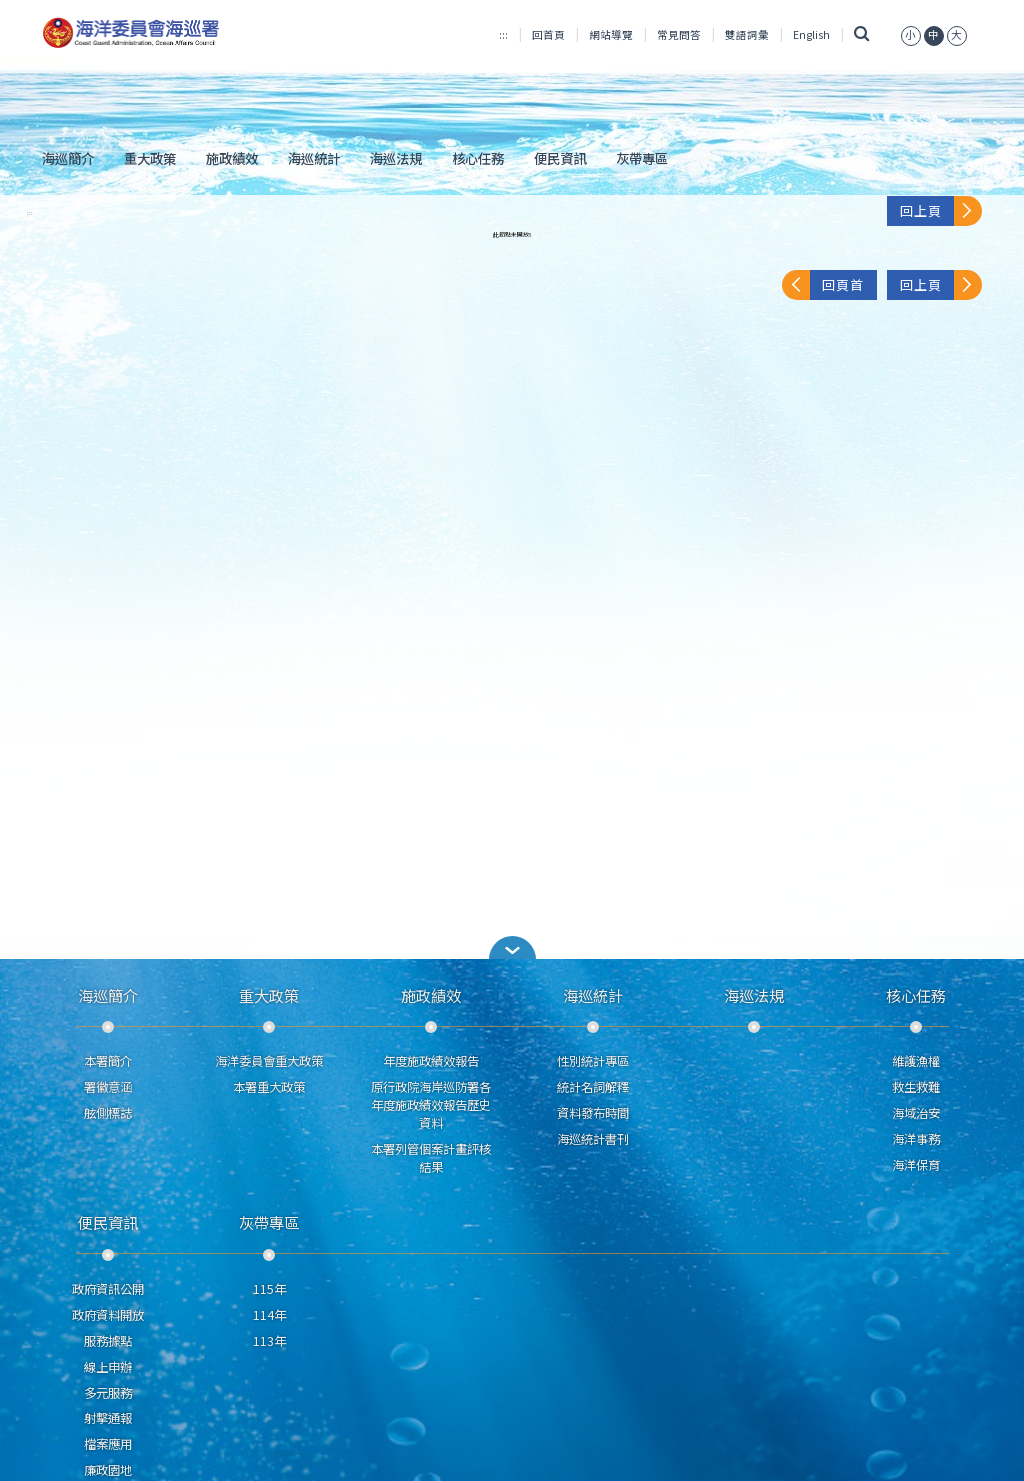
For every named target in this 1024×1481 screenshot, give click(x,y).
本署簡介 (108, 1061)
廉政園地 (108, 1470)
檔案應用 (108, 1444)
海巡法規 (396, 158)
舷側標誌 (108, 1113)
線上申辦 (108, 1367)
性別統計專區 (593, 1061)
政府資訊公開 (108, 1289)
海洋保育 (916, 1165)
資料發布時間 (593, 1113)
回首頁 (548, 34)
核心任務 (478, 158)
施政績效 (232, 158)
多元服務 (108, 1393)
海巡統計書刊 (593, 1139)
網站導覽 (611, 34)
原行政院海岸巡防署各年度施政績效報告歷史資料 (431, 1105)
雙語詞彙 (747, 34)
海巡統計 (314, 158)
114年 (269, 1315)
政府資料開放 (108, 1315)
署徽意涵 (108, 1087)
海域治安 (916, 1113)
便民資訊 (560, 158)
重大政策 (150, 158)
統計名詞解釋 (593, 1087)
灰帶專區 (642, 158)
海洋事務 (916, 1139)
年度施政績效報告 (431, 1061)
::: (503, 34)
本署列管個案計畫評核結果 (431, 1158)
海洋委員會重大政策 (269, 1061)
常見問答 (679, 34)
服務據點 (108, 1341)
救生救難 (916, 1087)
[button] (512, 947)
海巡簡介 (68, 158)
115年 (269, 1289)
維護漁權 (916, 1061)
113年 (269, 1341)
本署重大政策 (269, 1087)
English (811, 34)
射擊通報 (108, 1418)
